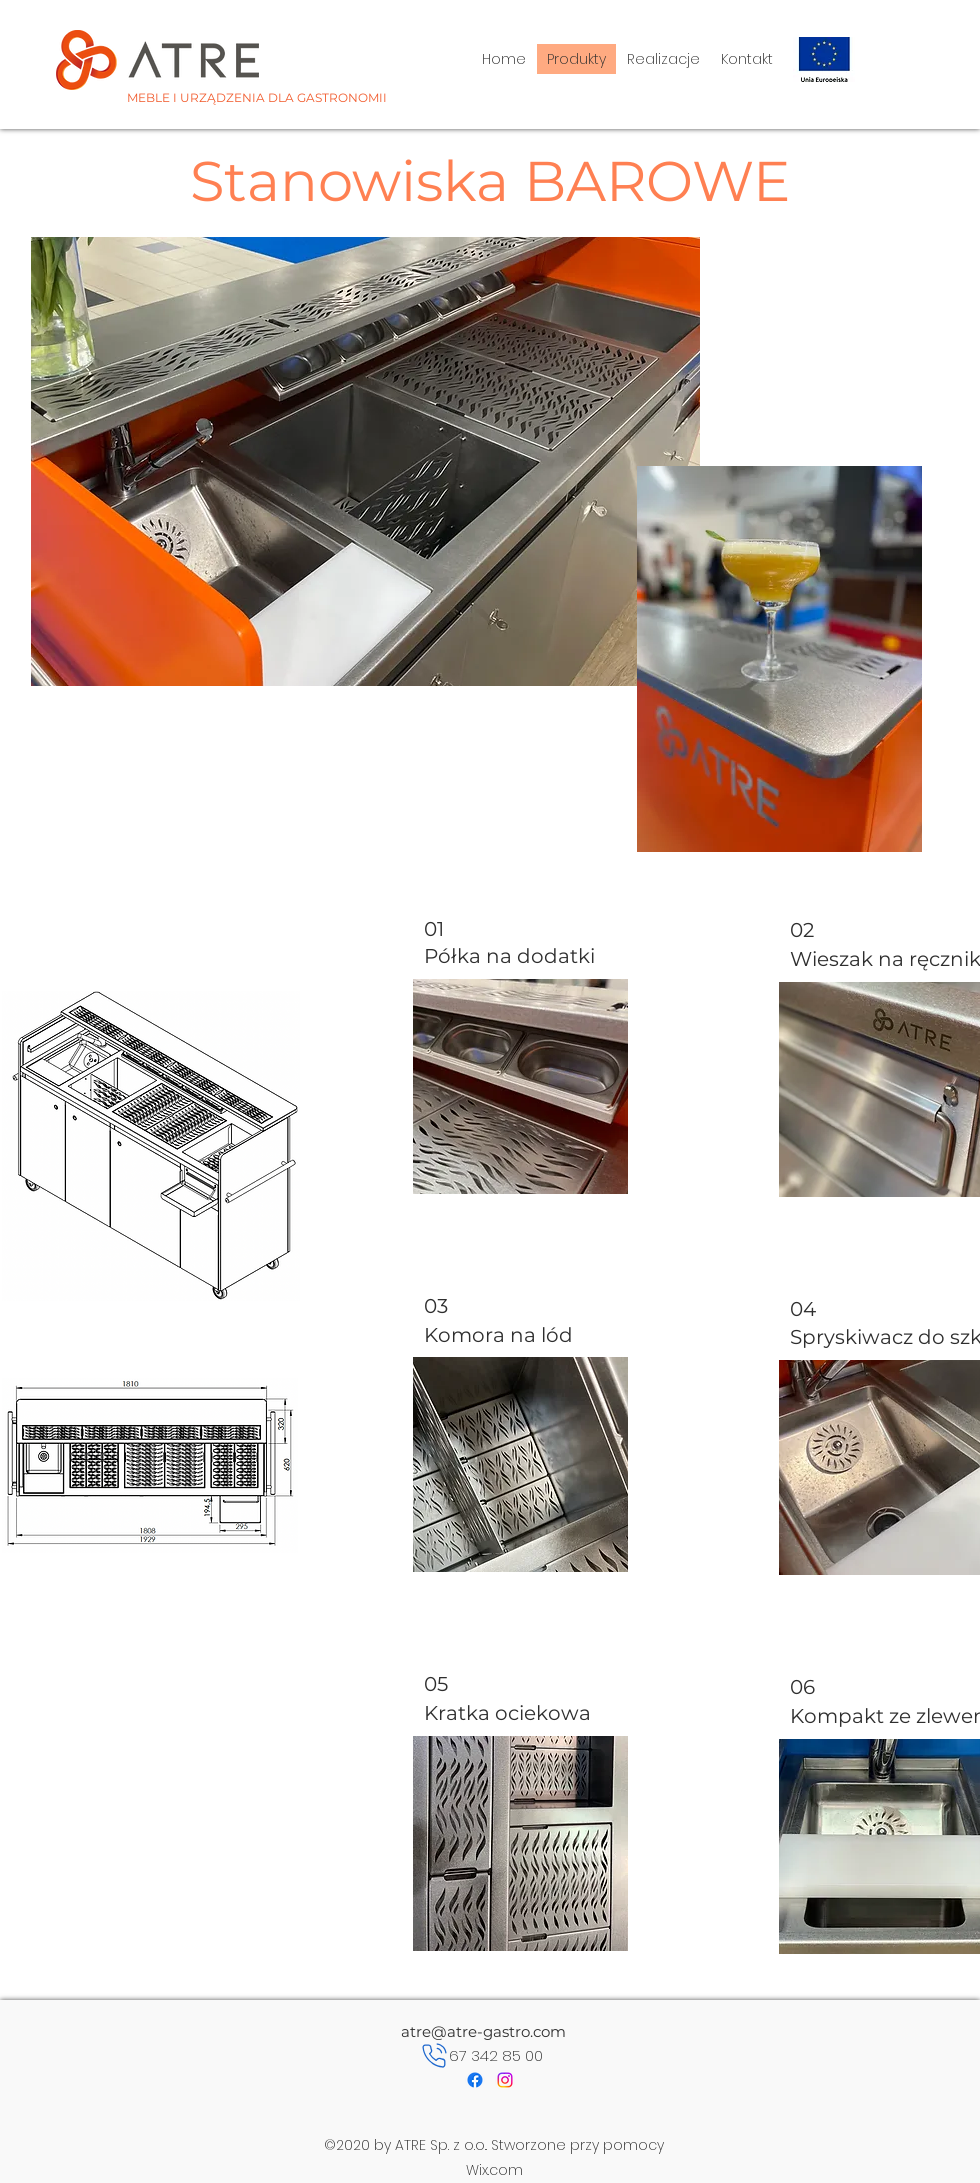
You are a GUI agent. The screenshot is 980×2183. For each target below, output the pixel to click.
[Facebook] (475, 2080)
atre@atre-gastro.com (483, 2031)
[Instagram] (505, 2080)
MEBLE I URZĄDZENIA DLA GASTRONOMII (257, 97)
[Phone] (434, 2056)
